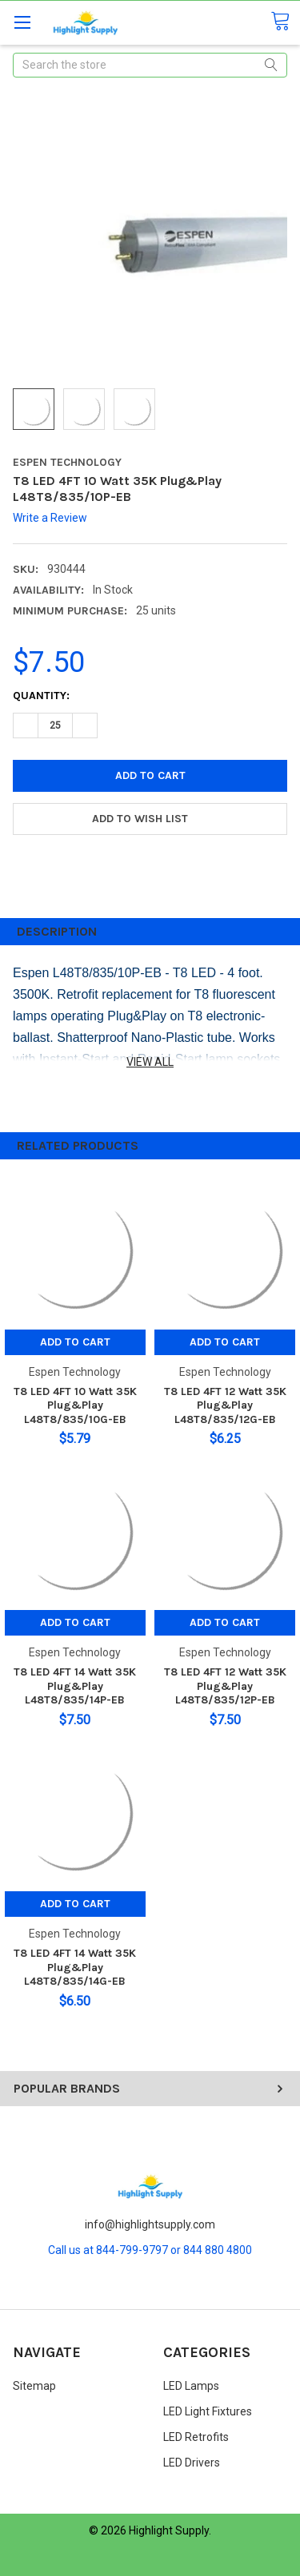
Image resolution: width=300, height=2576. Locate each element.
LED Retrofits (196, 2437)
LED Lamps (191, 2385)
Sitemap (34, 2385)
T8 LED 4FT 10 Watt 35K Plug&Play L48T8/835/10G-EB (75, 1405)
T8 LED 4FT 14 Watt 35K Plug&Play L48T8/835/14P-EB (75, 1686)
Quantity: (41, 695)
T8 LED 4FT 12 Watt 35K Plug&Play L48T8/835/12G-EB (225, 1405)
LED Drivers (191, 2462)
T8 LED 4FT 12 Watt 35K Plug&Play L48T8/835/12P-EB (225, 1686)
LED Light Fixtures (207, 2411)
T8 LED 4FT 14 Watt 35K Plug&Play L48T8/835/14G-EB (75, 1967)
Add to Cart (75, 1342)
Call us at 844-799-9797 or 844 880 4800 (150, 2250)
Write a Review (50, 517)
